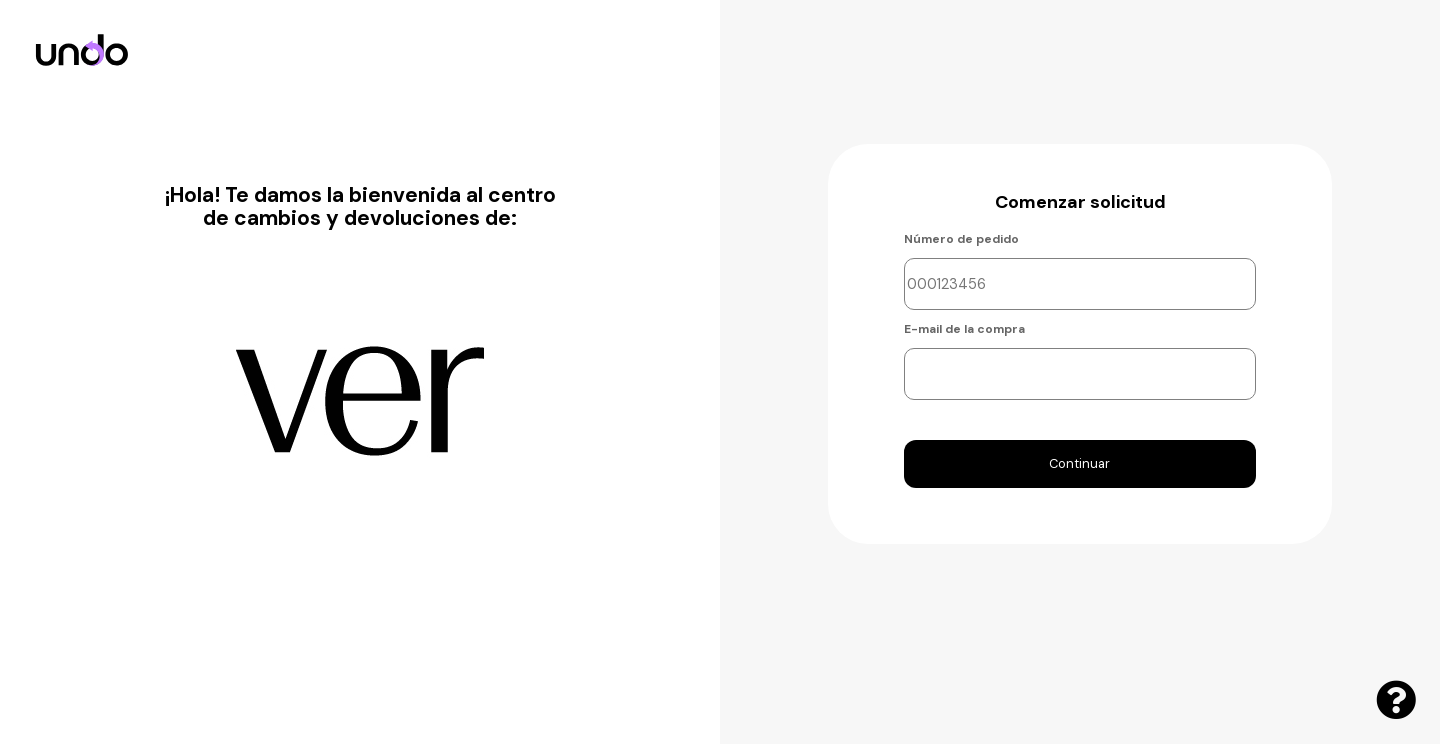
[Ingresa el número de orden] (1080, 284)
